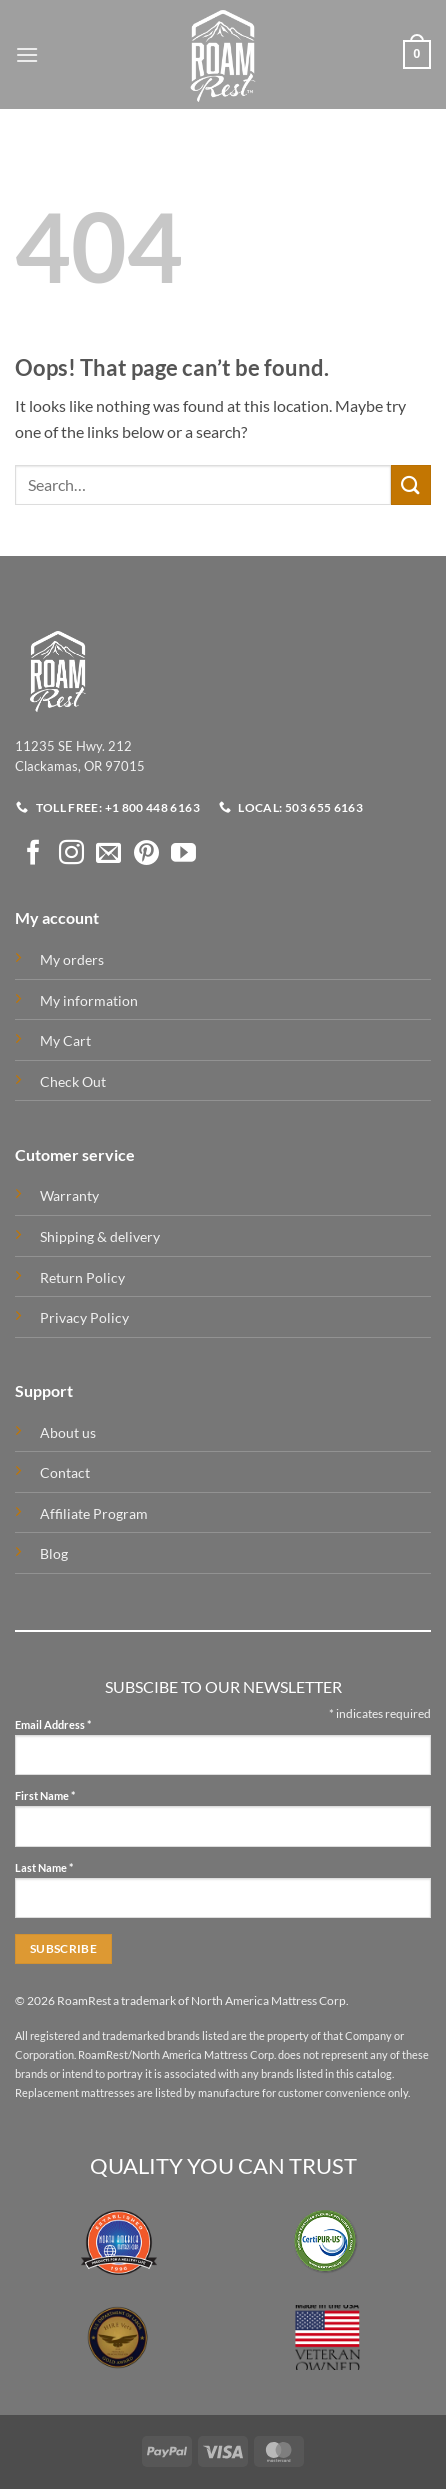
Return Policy (82, 1277)
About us (68, 1432)
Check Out (73, 1081)
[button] (27, 54)
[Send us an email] (108, 854)
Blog (54, 1553)
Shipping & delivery (100, 1236)
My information (89, 1000)
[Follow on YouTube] (183, 854)
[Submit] (411, 484)
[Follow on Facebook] (33, 854)
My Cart (65, 1040)
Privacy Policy (84, 1317)
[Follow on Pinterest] (146, 854)
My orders (72, 959)
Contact (65, 1472)
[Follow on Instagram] (71, 854)
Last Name (44, 1868)
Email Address (53, 1725)
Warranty (69, 1195)
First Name (45, 1796)
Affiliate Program (94, 1513)
